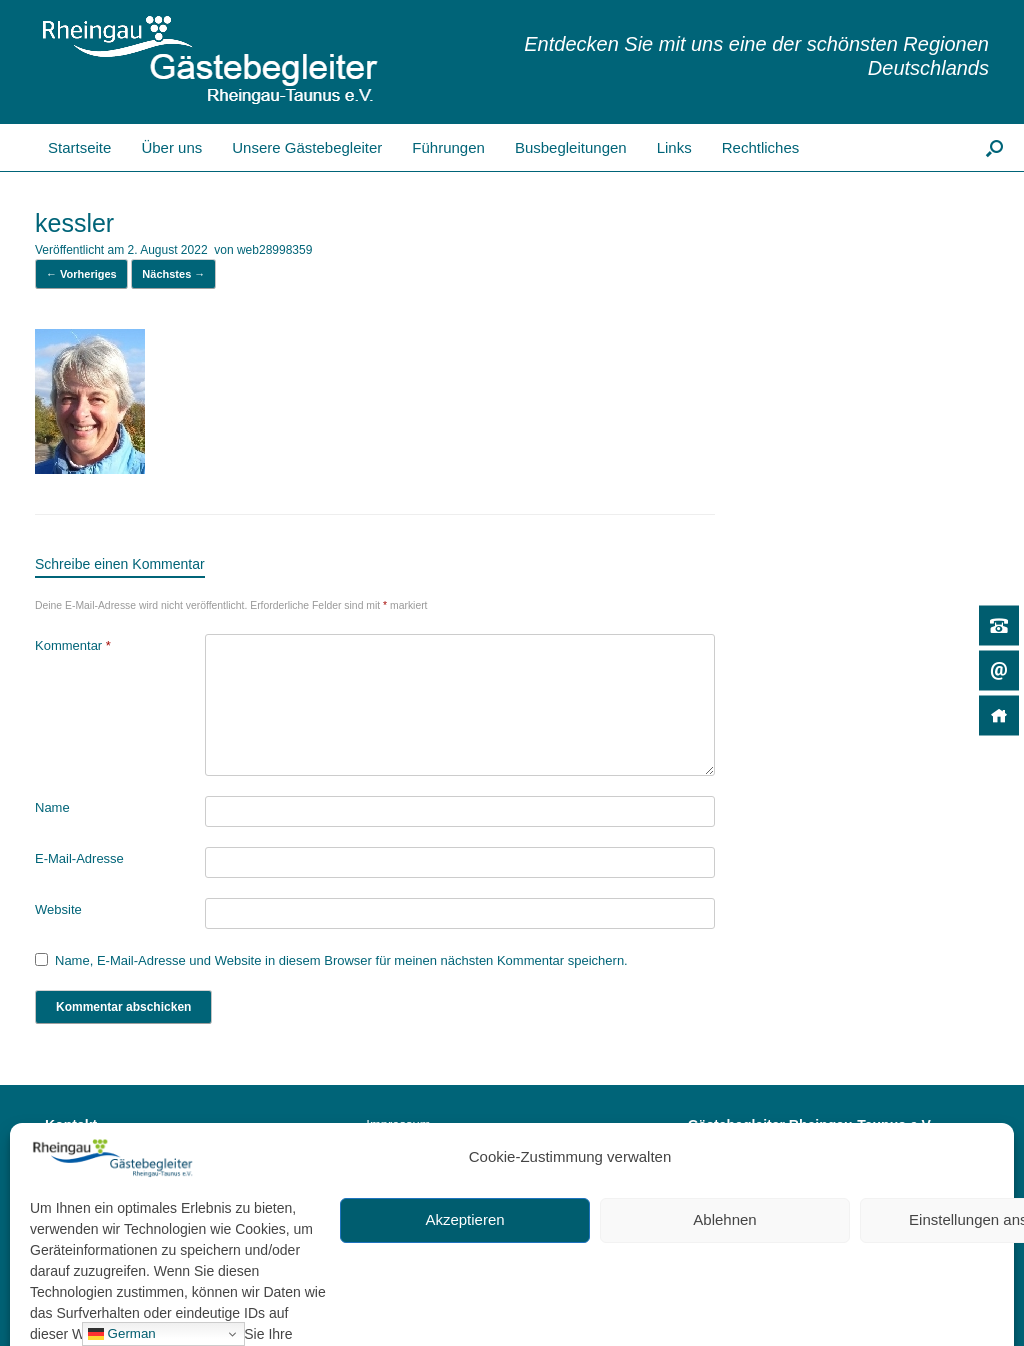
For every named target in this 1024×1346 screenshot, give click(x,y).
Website (58, 909)
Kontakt (84, 1263)
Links (674, 147)
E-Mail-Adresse (79, 858)
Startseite (63, 147)
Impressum (398, 1124)
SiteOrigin (888, 1306)
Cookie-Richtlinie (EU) (430, 1201)
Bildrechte (395, 1175)
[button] (994, 147)
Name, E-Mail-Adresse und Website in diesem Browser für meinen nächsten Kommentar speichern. (341, 960)
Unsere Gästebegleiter (307, 147)
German (122, 1334)
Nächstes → (173, 274)
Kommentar (73, 645)
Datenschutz (402, 1150)
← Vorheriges (81, 274)
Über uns (171, 147)
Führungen (448, 147)
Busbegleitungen (571, 147)
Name (52, 807)
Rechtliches (761, 147)
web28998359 (274, 250)
